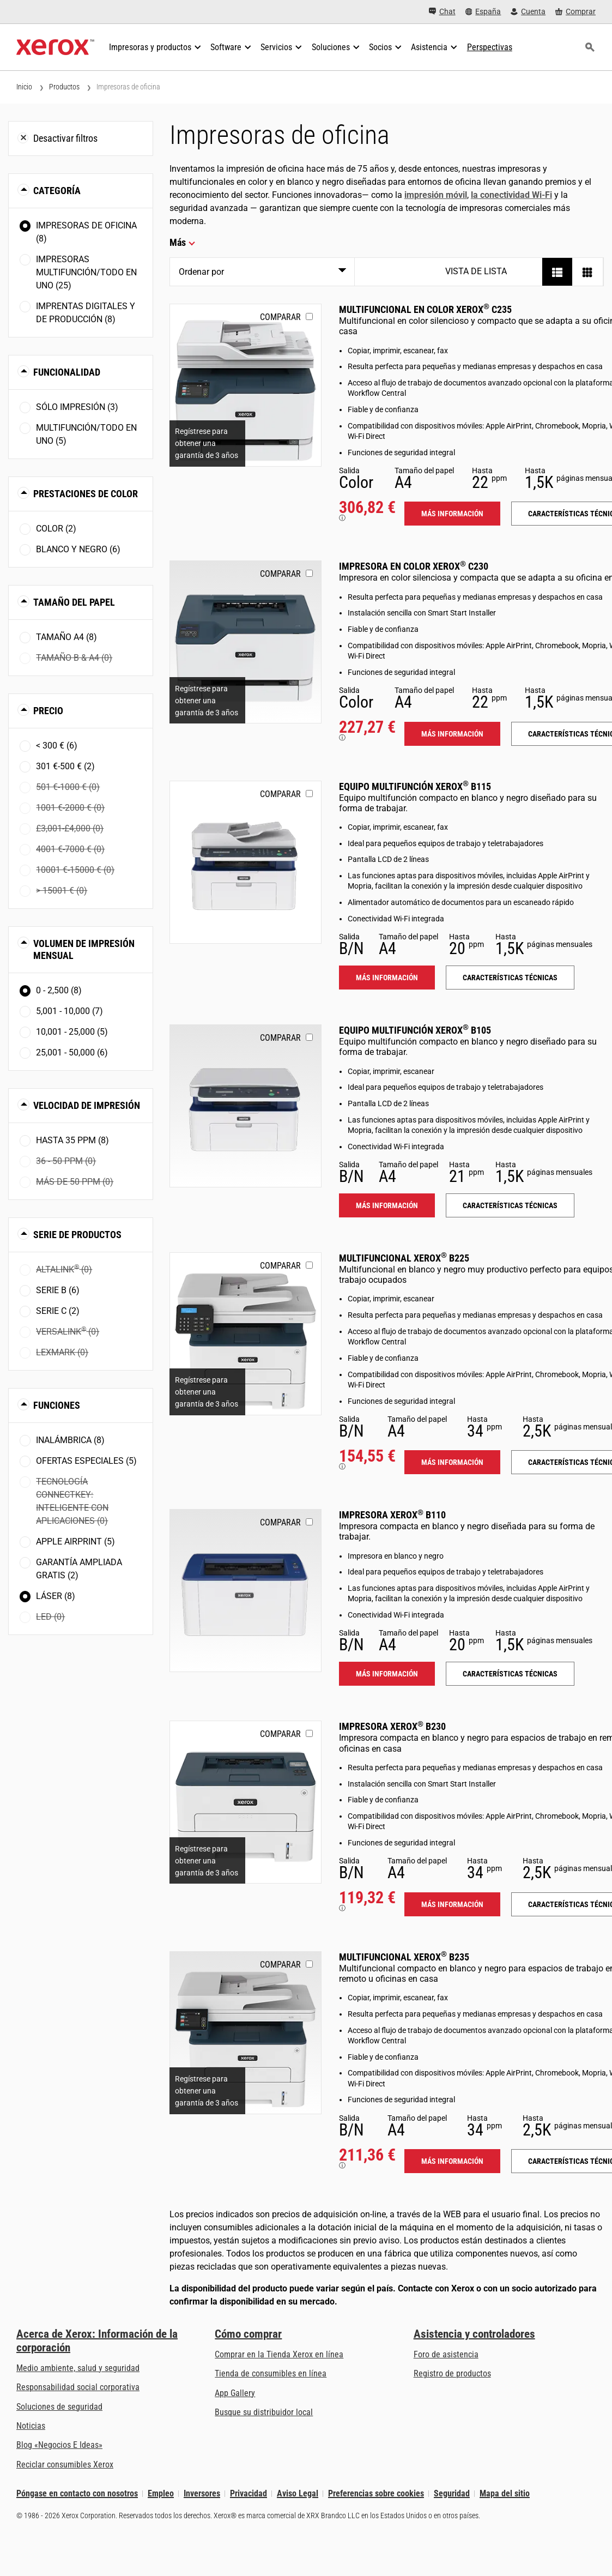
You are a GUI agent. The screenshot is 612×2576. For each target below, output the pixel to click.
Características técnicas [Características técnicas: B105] (510, 1205)
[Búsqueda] (590, 47)
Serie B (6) (58, 1290)
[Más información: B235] (245, 2032)
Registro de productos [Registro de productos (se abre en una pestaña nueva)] (452, 2373)
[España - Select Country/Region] (483, 11)
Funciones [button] (56, 1405)
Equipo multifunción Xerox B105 (415, 1030)
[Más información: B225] (245, 1333)
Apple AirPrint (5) (75, 1541)
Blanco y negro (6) (78, 549)
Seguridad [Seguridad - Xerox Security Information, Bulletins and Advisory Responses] (452, 2493)
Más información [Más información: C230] (452, 733)
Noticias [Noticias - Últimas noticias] (30, 2426)
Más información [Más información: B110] (387, 1673)
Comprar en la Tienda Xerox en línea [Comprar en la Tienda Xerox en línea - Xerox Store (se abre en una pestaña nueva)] (279, 2354)
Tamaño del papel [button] (74, 602)
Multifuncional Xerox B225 (404, 1258)
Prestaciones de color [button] (85, 493)
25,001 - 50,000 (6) (72, 1052)
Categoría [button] (57, 190)
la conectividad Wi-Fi (511, 195)
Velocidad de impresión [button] (86, 1105)
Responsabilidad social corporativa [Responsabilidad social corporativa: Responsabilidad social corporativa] (78, 2387)
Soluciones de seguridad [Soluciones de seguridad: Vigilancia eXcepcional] (59, 2407)
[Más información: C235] (245, 385)
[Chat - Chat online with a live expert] (442, 12)
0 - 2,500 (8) (59, 990)
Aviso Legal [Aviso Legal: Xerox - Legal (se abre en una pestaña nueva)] (297, 2493)
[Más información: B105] (245, 1105)
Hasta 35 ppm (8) (72, 1140)
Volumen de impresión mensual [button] (84, 949)
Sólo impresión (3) (77, 407)
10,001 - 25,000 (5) (72, 1032)
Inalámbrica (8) (70, 1440)
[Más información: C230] (245, 641)
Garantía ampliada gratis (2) (79, 1568)
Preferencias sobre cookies (376, 2493)
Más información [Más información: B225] (452, 1462)
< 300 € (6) (56, 745)
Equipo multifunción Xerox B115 (415, 786)
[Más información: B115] (245, 862)
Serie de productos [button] (77, 1234)
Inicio (24, 86)
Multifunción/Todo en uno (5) (86, 434)
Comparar (280, 317)
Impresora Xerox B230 (392, 1726)
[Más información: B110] (245, 1590)
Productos (64, 86)
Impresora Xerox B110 (392, 1515)
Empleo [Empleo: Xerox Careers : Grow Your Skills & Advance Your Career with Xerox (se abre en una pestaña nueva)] (161, 2493)
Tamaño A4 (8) (66, 637)
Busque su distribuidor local (264, 2412)
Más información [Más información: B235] (452, 2161)
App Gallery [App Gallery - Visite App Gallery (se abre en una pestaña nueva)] (235, 2393)
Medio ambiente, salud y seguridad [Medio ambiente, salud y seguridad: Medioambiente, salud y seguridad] (78, 2368)
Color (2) (56, 528)
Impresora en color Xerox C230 (413, 566)
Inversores (202, 2493)
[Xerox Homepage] (55, 47)
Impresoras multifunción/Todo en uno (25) (86, 272)
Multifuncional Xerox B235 (404, 1957)
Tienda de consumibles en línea (270, 2373)
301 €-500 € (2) (65, 766)
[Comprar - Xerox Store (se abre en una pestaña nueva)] (575, 11)
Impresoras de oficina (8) (86, 232)
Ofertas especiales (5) (86, 1461)
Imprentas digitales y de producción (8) (85, 312)
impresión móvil (435, 195)
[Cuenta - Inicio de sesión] (528, 11)
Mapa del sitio (505, 2493)
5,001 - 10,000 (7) (69, 1011)
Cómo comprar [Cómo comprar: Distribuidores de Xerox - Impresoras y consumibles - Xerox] (248, 2333)
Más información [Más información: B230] (452, 1904)
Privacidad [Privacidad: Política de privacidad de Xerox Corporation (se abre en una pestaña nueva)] (248, 2493)
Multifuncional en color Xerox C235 (425, 309)
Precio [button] (48, 710)
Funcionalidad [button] (66, 372)
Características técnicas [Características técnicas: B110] (510, 1673)
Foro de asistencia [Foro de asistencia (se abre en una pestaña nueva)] (446, 2354)
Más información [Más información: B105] (387, 1205)
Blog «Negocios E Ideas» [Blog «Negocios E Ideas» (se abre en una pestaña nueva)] (59, 2445)
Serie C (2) (58, 1311)
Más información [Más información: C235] (452, 513)
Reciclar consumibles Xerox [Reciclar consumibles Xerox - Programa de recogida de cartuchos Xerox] (64, 2464)
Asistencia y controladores (474, 2333)
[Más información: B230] (245, 1802)
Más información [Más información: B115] (387, 977)
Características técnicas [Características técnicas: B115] (510, 977)
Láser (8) (55, 1596)
